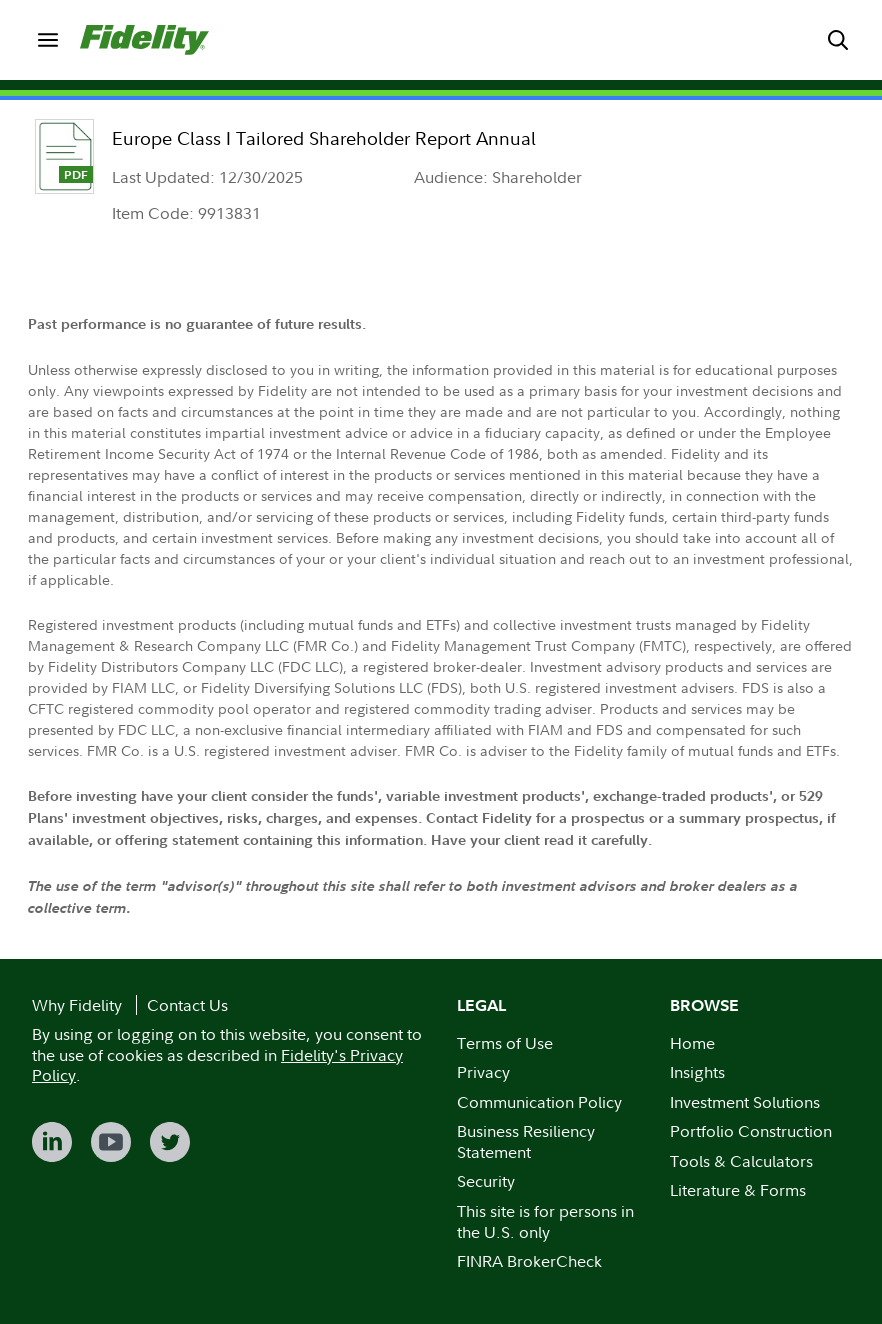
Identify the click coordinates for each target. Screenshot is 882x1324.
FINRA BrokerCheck (529, 1261)
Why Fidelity (77, 1005)
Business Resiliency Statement (526, 1141)
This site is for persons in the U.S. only (545, 1221)
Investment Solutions (745, 1102)
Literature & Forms (738, 1190)
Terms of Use (505, 1043)
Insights (697, 1072)
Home (692, 1043)
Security (486, 1181)
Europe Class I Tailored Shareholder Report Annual (324, 138)
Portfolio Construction (751, 1131)
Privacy (483, 1072)
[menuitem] (48, 40)
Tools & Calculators (741, 1161)
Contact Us (187, 1005)
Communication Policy (539, 1102)
